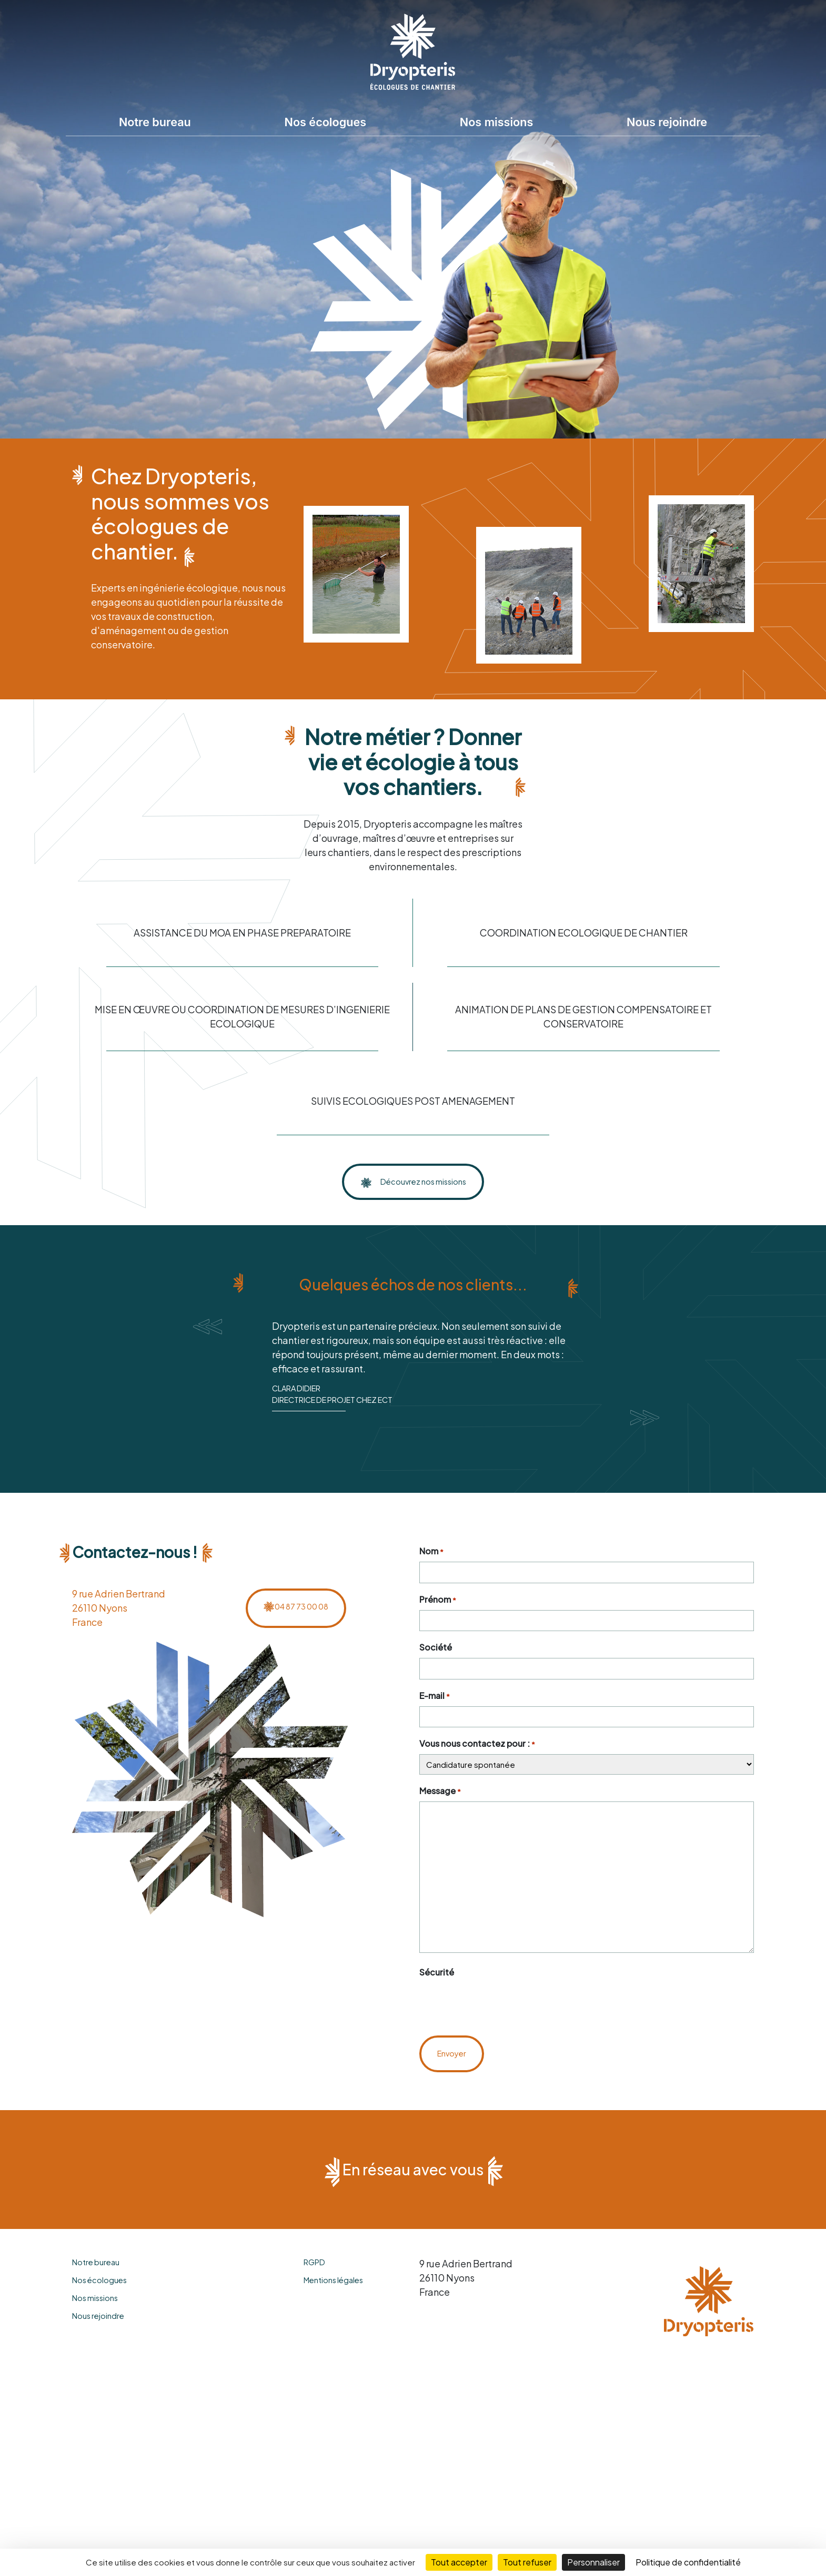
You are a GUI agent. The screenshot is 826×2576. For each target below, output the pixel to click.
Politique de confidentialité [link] (688, 2562)
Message (440, 1837)
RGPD (314, 2307)
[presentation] (499, 2049)
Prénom (437, 1645)
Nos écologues (326, 122)
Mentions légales (333, 2325)
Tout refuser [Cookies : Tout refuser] (527, 2562)
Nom (431, 1597)
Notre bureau (155, 122)
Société (435, 1692)
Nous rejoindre (667, 122)
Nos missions (496, 122)
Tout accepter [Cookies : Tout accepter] (459, 2562)
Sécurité (436, 2017)
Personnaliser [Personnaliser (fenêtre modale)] (593, 2562)
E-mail (434, 1741)
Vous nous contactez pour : (477, 1790)
